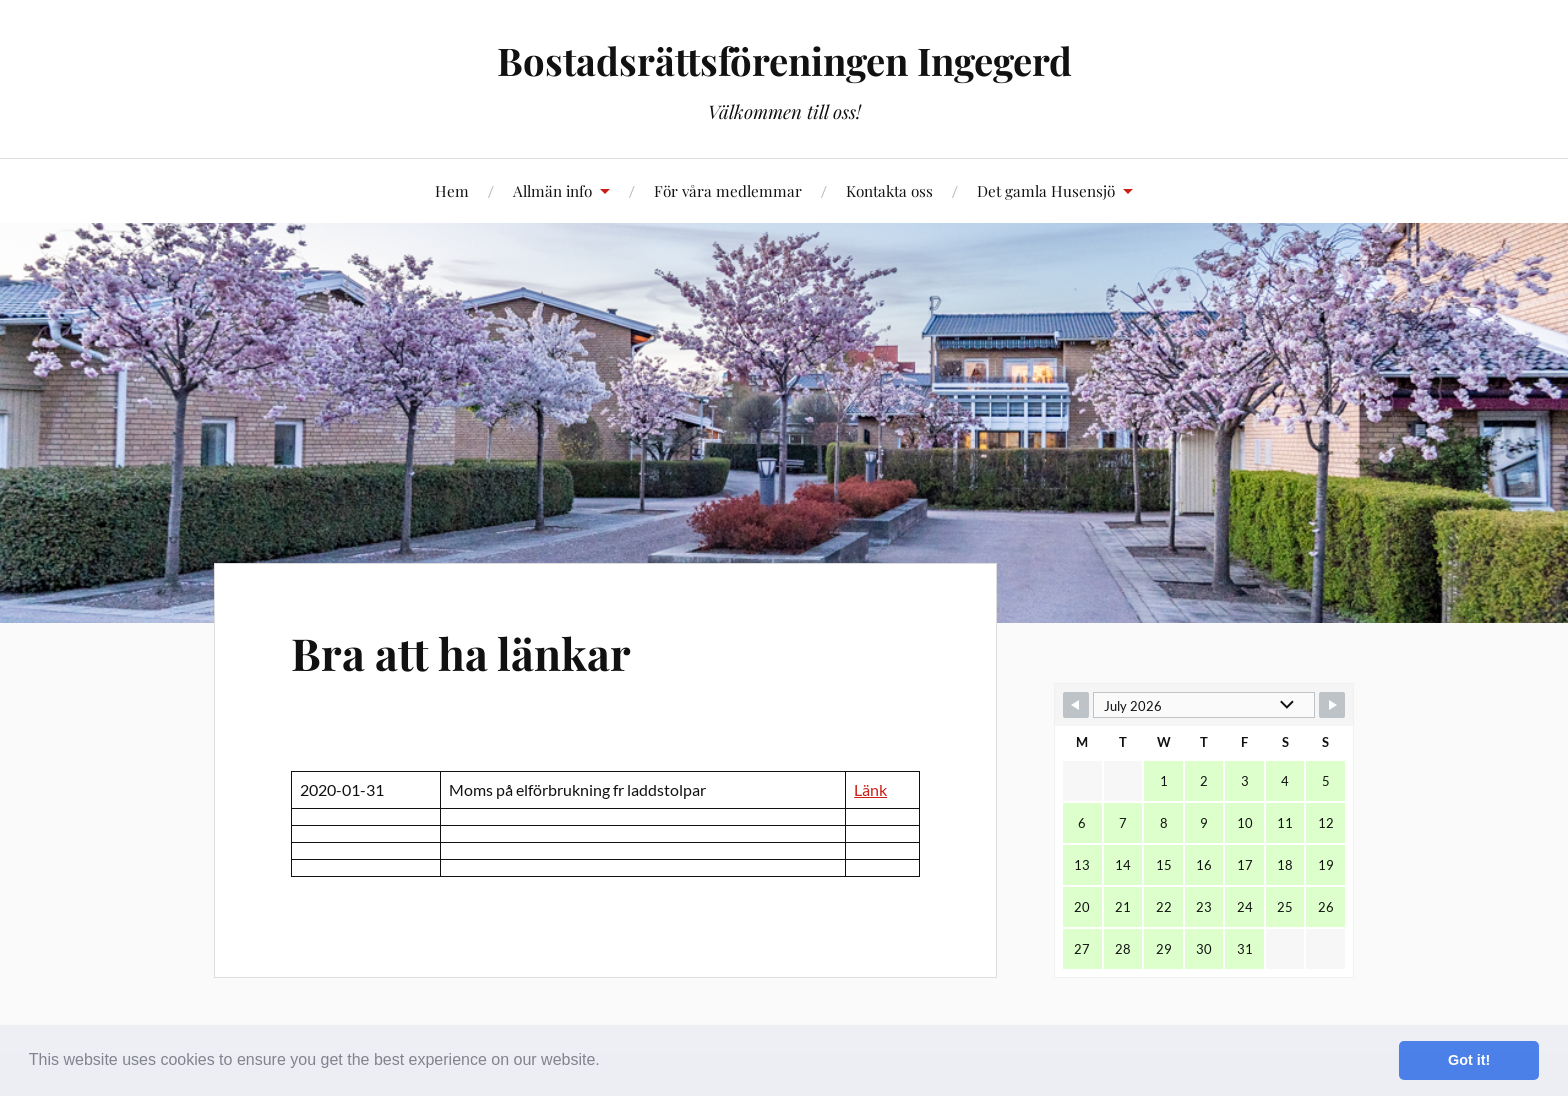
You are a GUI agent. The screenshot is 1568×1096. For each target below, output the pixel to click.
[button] (607, 1062)
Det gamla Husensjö (1046, 190)
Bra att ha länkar (461, 652)
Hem (452, 190)
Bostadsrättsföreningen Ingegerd (784, 60)
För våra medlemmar (728, 190)
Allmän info (552, 190)
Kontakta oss (889, 190)
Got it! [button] (1469, 1060)
